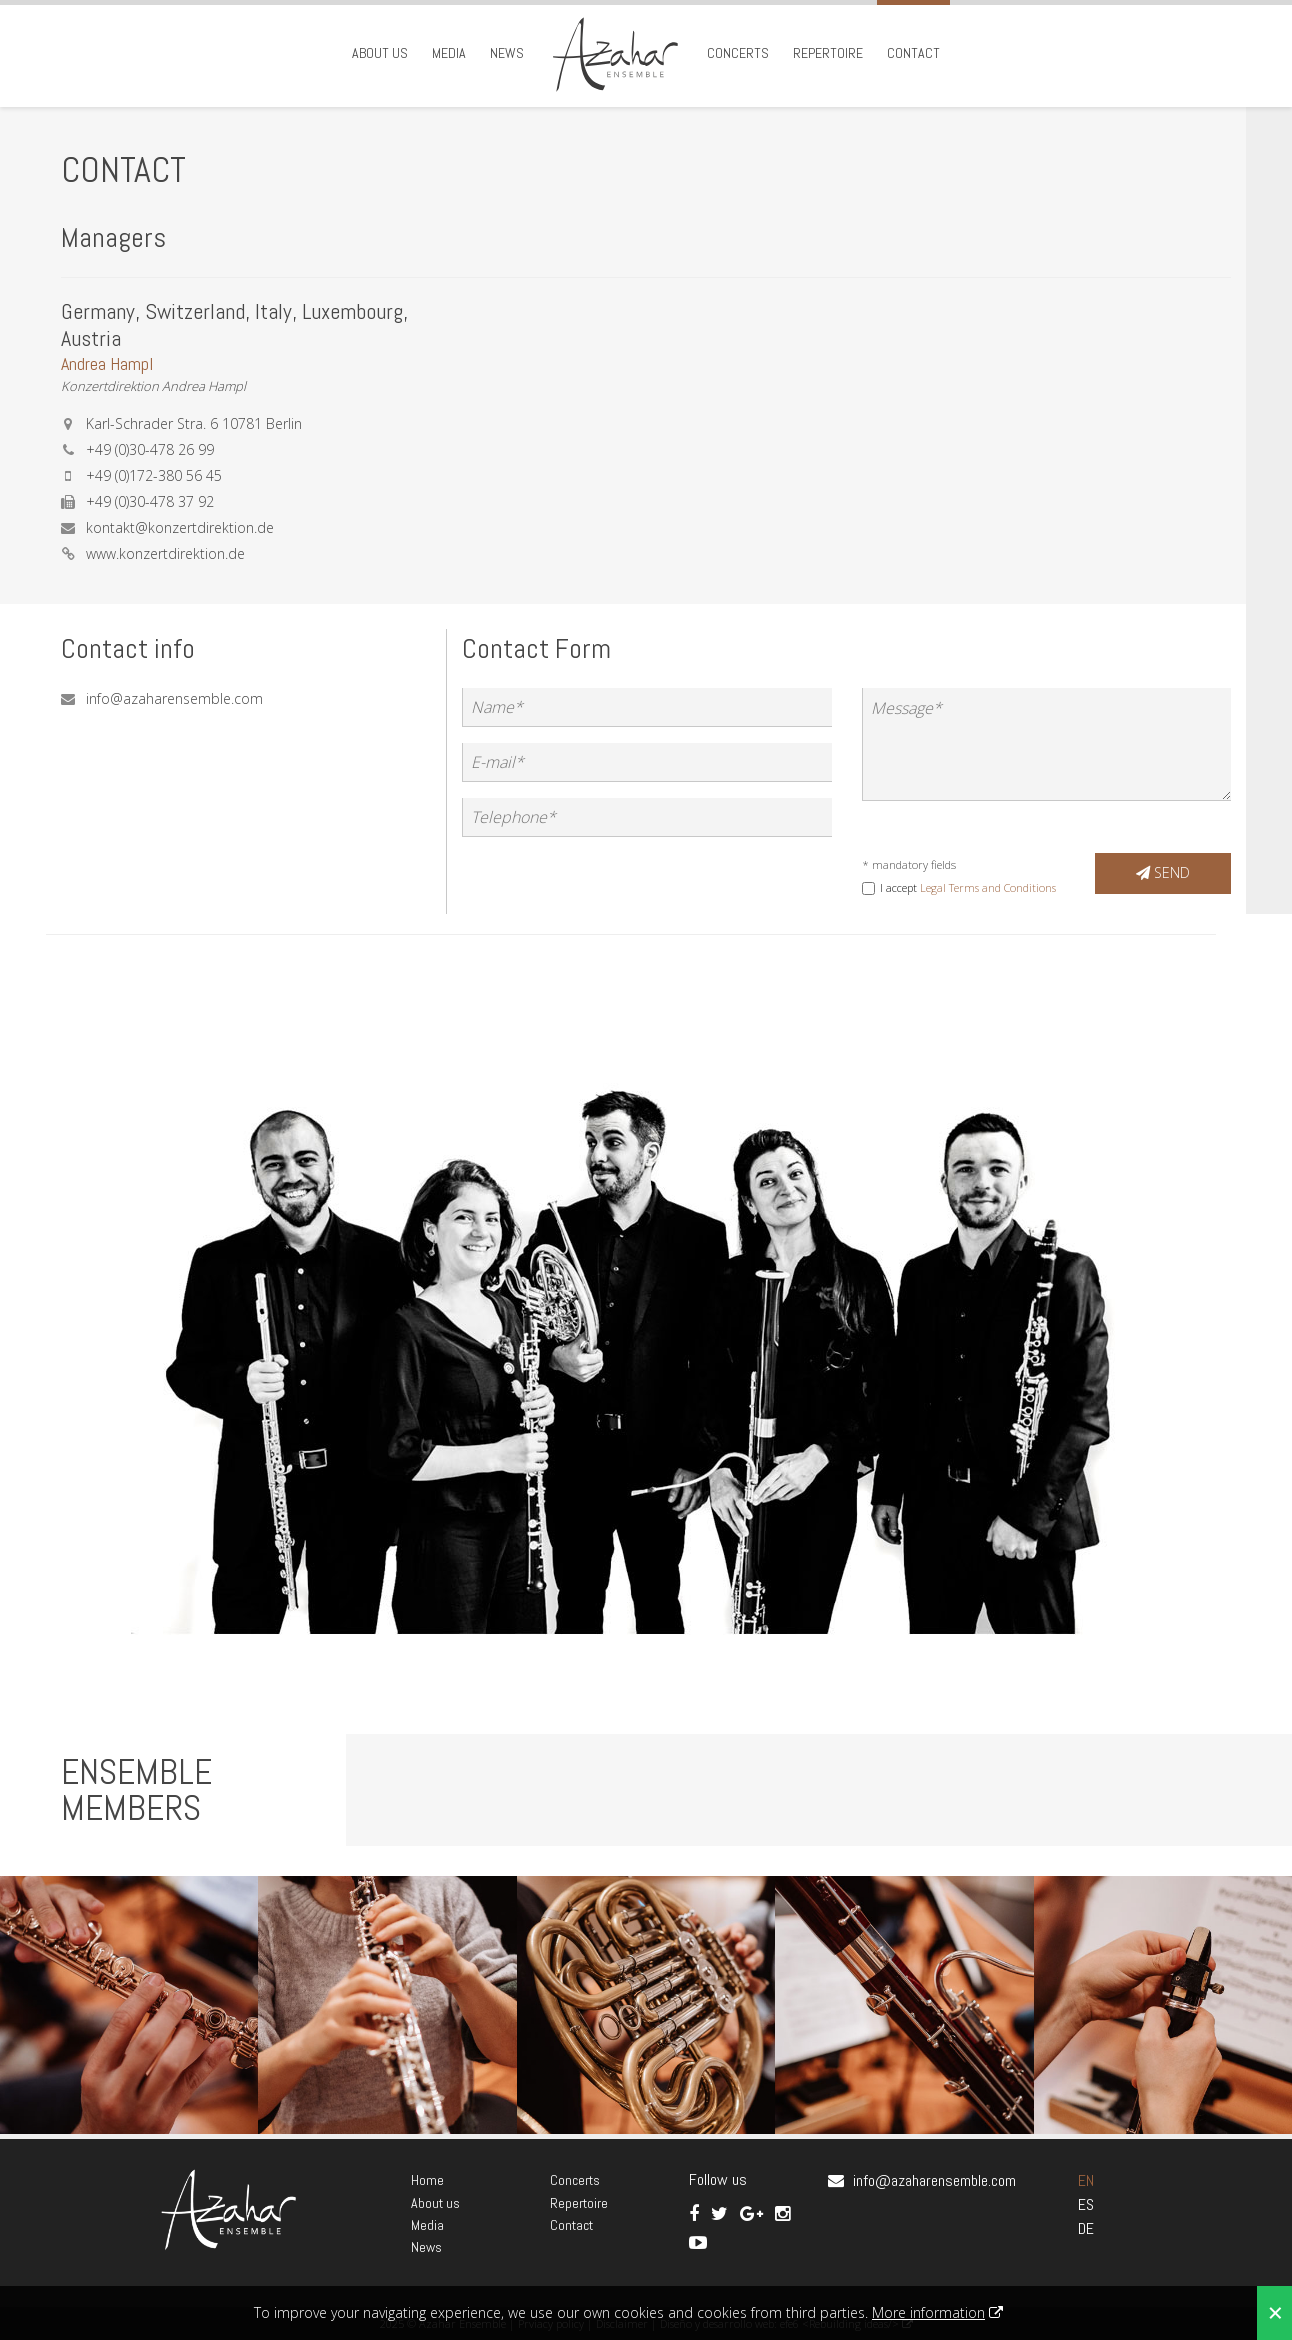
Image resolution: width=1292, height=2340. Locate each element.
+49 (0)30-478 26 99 (150, 449)
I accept (968, 887)
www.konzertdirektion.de (165, 553)
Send (1163, 872)
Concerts (738, 53)
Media (449, 53)
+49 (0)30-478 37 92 (150, 501)
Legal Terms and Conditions (988, 887)
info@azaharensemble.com (174, 698)
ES (1086, 2204)
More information (928, 2312)
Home (427, 2180)
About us (380, 53)
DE (1086, 2228)
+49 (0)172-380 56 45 (154, 475)
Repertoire (828, 53)
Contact (913, 53)
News (507, 53)
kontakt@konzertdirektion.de (180, 527)
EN (1086, 2180)
